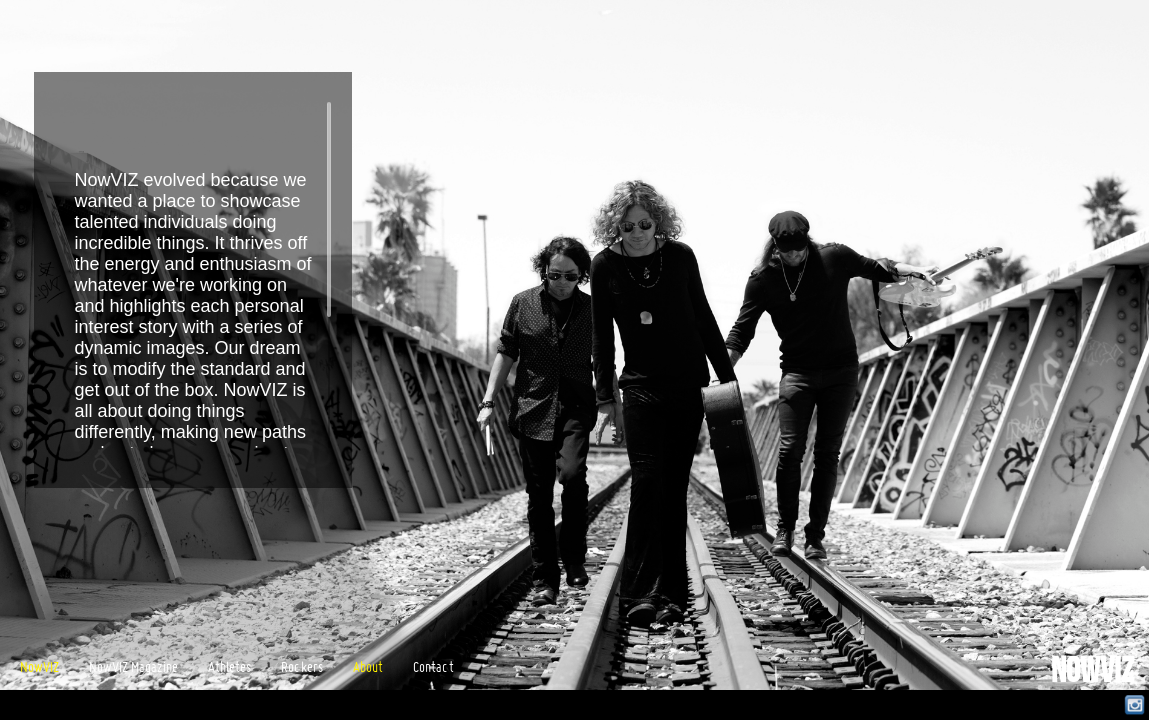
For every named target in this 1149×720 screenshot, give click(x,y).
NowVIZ (1092, 672)
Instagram (1134, 705)
